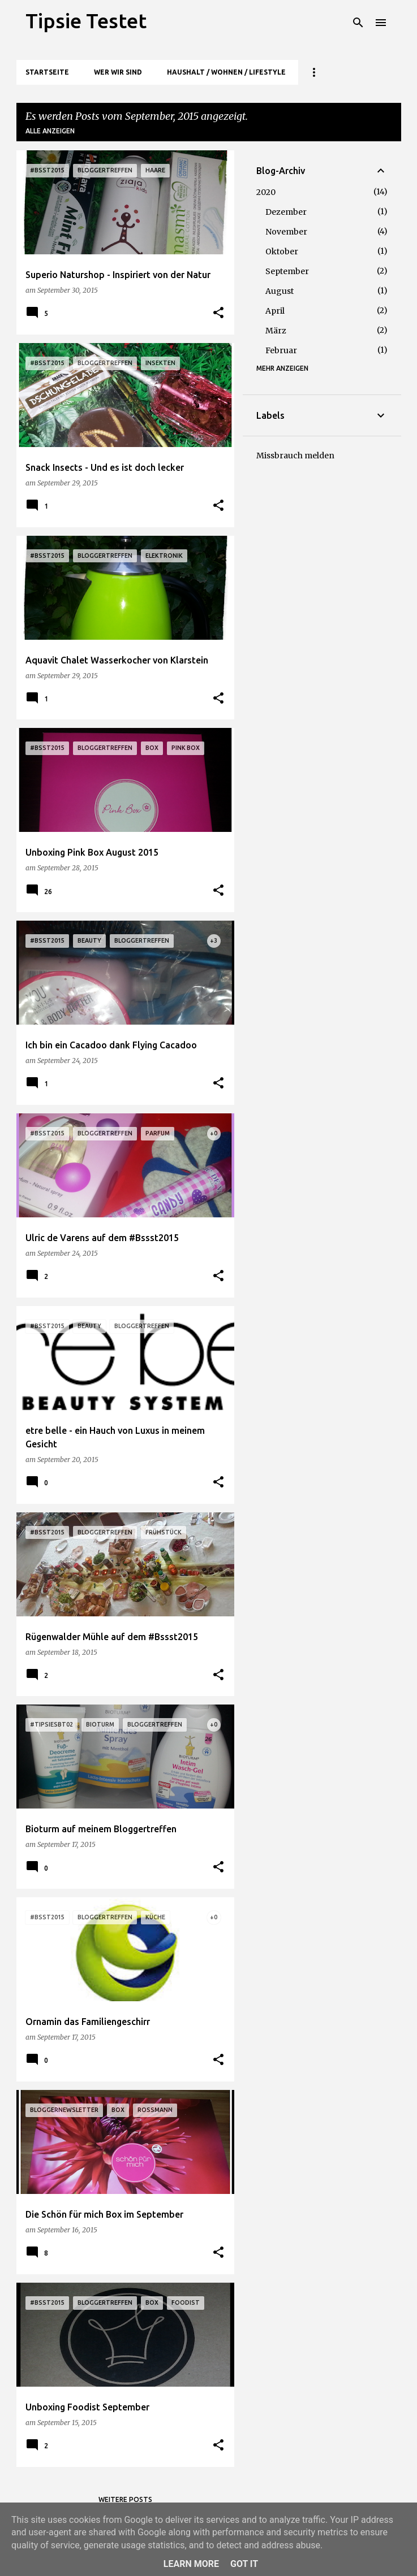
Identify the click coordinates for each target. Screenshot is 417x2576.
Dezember (286, 212)
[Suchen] (358, 22)
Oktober (281, 251)
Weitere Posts (125, 2499)
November (286, 232)
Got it (244, 2563)
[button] (218, 313)
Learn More (191, 2563)
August (279, 291)
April (275, 311)
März (275, 331)
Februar (281, 350)
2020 (266, 192)
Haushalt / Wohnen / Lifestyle (226, 72)
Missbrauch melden (295, 455)
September (287, 271)
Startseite (47, 72)
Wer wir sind (118, 72)
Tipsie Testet (86, 20)
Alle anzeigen (50, 131)
